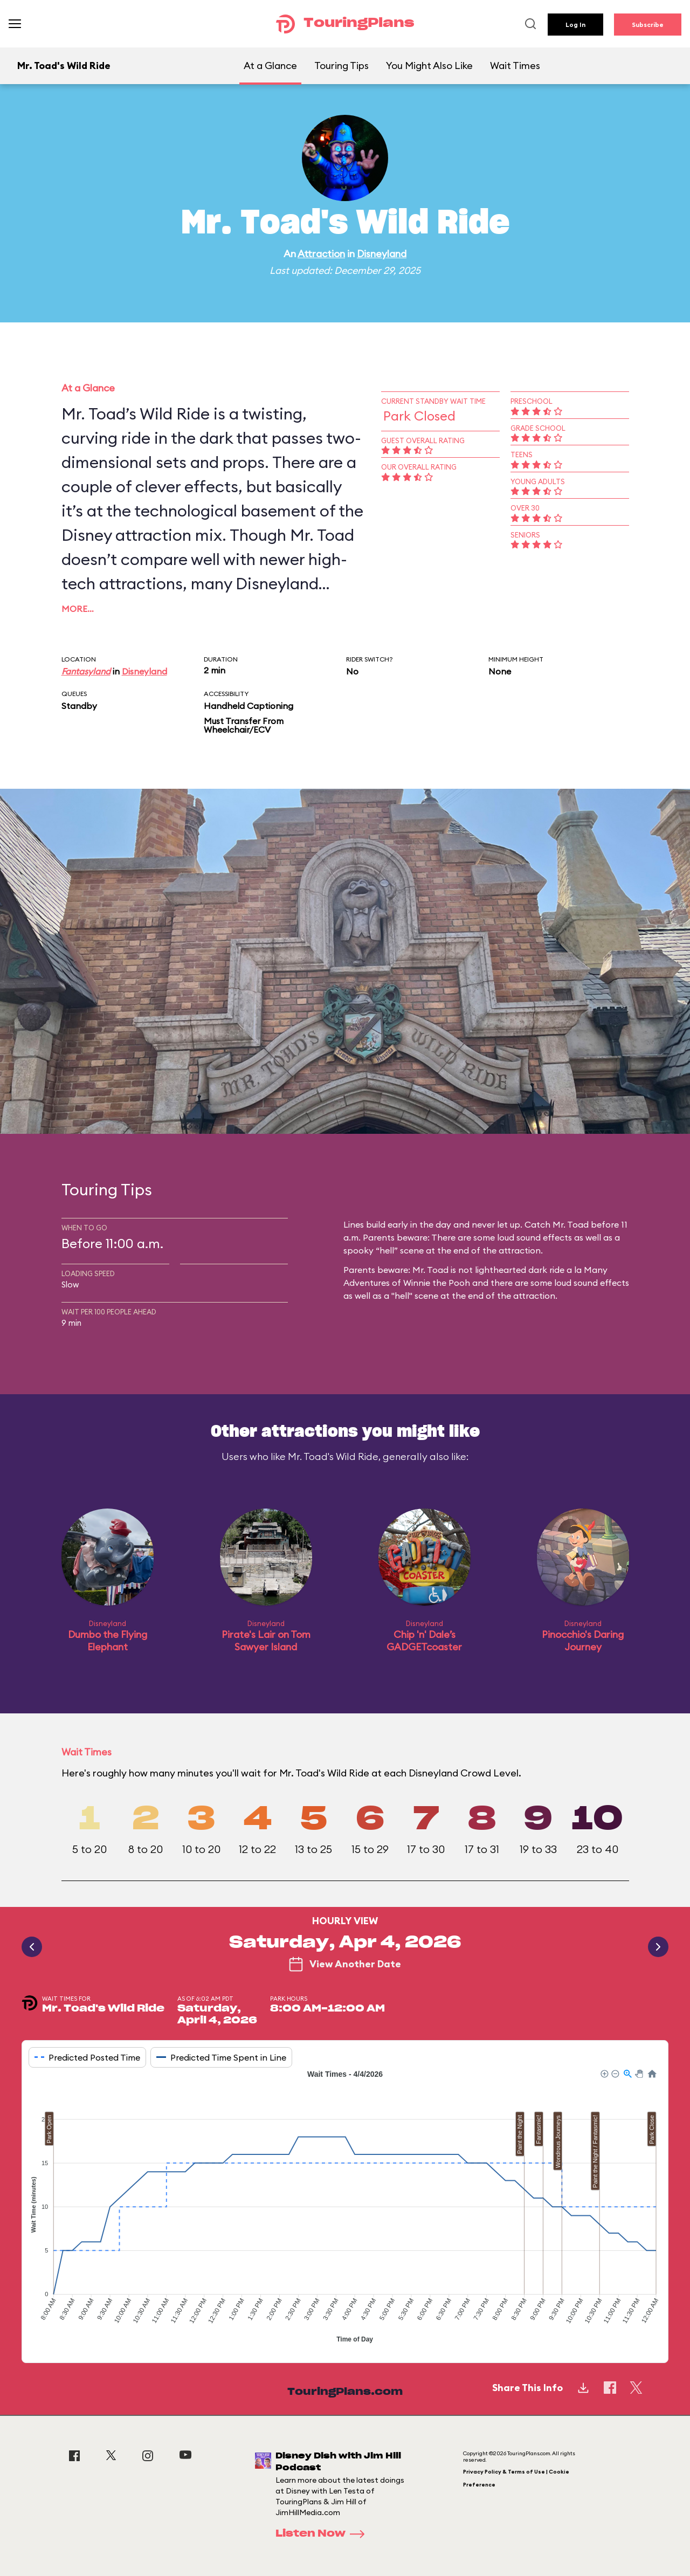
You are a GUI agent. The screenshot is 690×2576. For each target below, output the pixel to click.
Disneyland (381, 253)
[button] (604, 2073)
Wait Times (515, 65)
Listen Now (323, 2534)
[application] (345, 2208)
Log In (575, 24)
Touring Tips (341, 65)
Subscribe (648, 24)
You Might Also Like (429, 65)
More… (77, 608)
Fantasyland (86, 671)
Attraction (321, 253)
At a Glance (270, 65)
